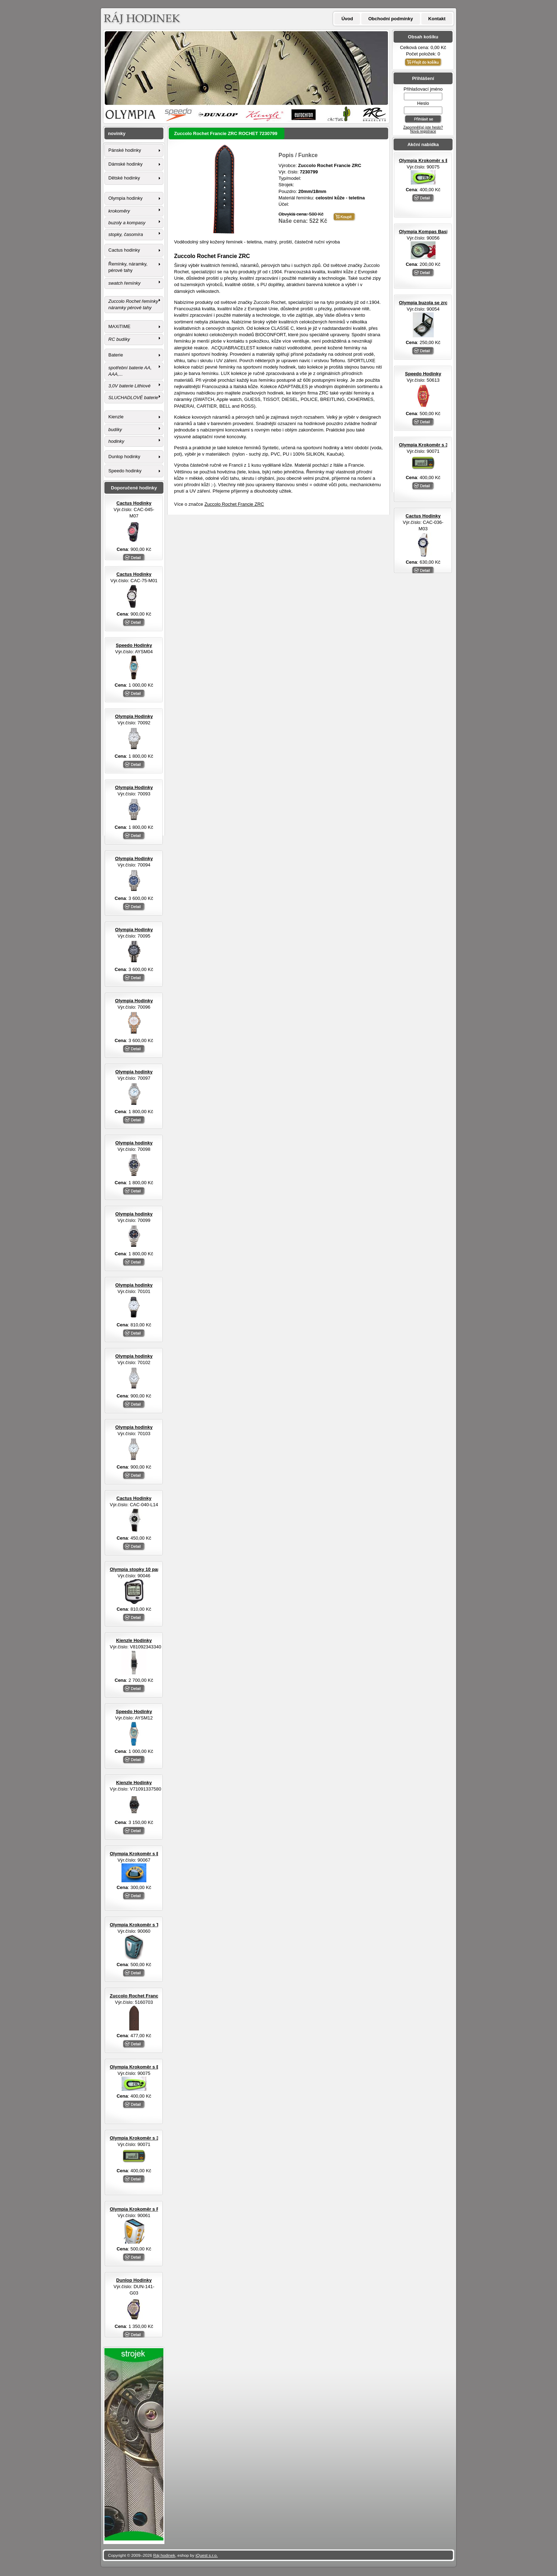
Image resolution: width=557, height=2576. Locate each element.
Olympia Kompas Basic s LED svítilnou (442, 231)
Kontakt (436, 18)
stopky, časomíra (125, 234)
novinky (116, 133)
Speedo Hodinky (423, 373)
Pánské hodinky (124, 150)
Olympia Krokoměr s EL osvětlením (438, 160)
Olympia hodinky (125, 198)
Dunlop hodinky (124, 456)
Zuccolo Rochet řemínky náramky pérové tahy (133, 304)
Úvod (347, 18)
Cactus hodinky (124, 250)
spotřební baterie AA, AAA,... (130, 371)
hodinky (116, 441)
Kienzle (116, 416)
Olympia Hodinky (134, 716)
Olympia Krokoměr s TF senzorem (147, 1924)
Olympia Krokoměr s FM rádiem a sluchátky (158, 2209)
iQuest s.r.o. (206, 2555)
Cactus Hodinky (423, 516)
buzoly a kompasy (126, 222)
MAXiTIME (119, 326)
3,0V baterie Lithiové (129, 385)
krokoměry (119, 211)
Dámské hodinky (125, 164)
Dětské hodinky (124, 178)
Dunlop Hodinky (134, 2280)
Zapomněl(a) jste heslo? (423, 127)
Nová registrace (423, 131)
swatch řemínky (124, 283)
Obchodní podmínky (390, 18)
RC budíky (119, 339)
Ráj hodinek (164, 2555)
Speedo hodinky (124, 470)
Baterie (115, 355)
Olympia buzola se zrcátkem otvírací (438, 302)
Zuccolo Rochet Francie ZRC (234, 504)
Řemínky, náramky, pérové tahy (127, 267)
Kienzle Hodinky (134, 1640)
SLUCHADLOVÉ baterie (133, 397)
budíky (115, 429)
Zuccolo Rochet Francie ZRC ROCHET (152, 1995)
